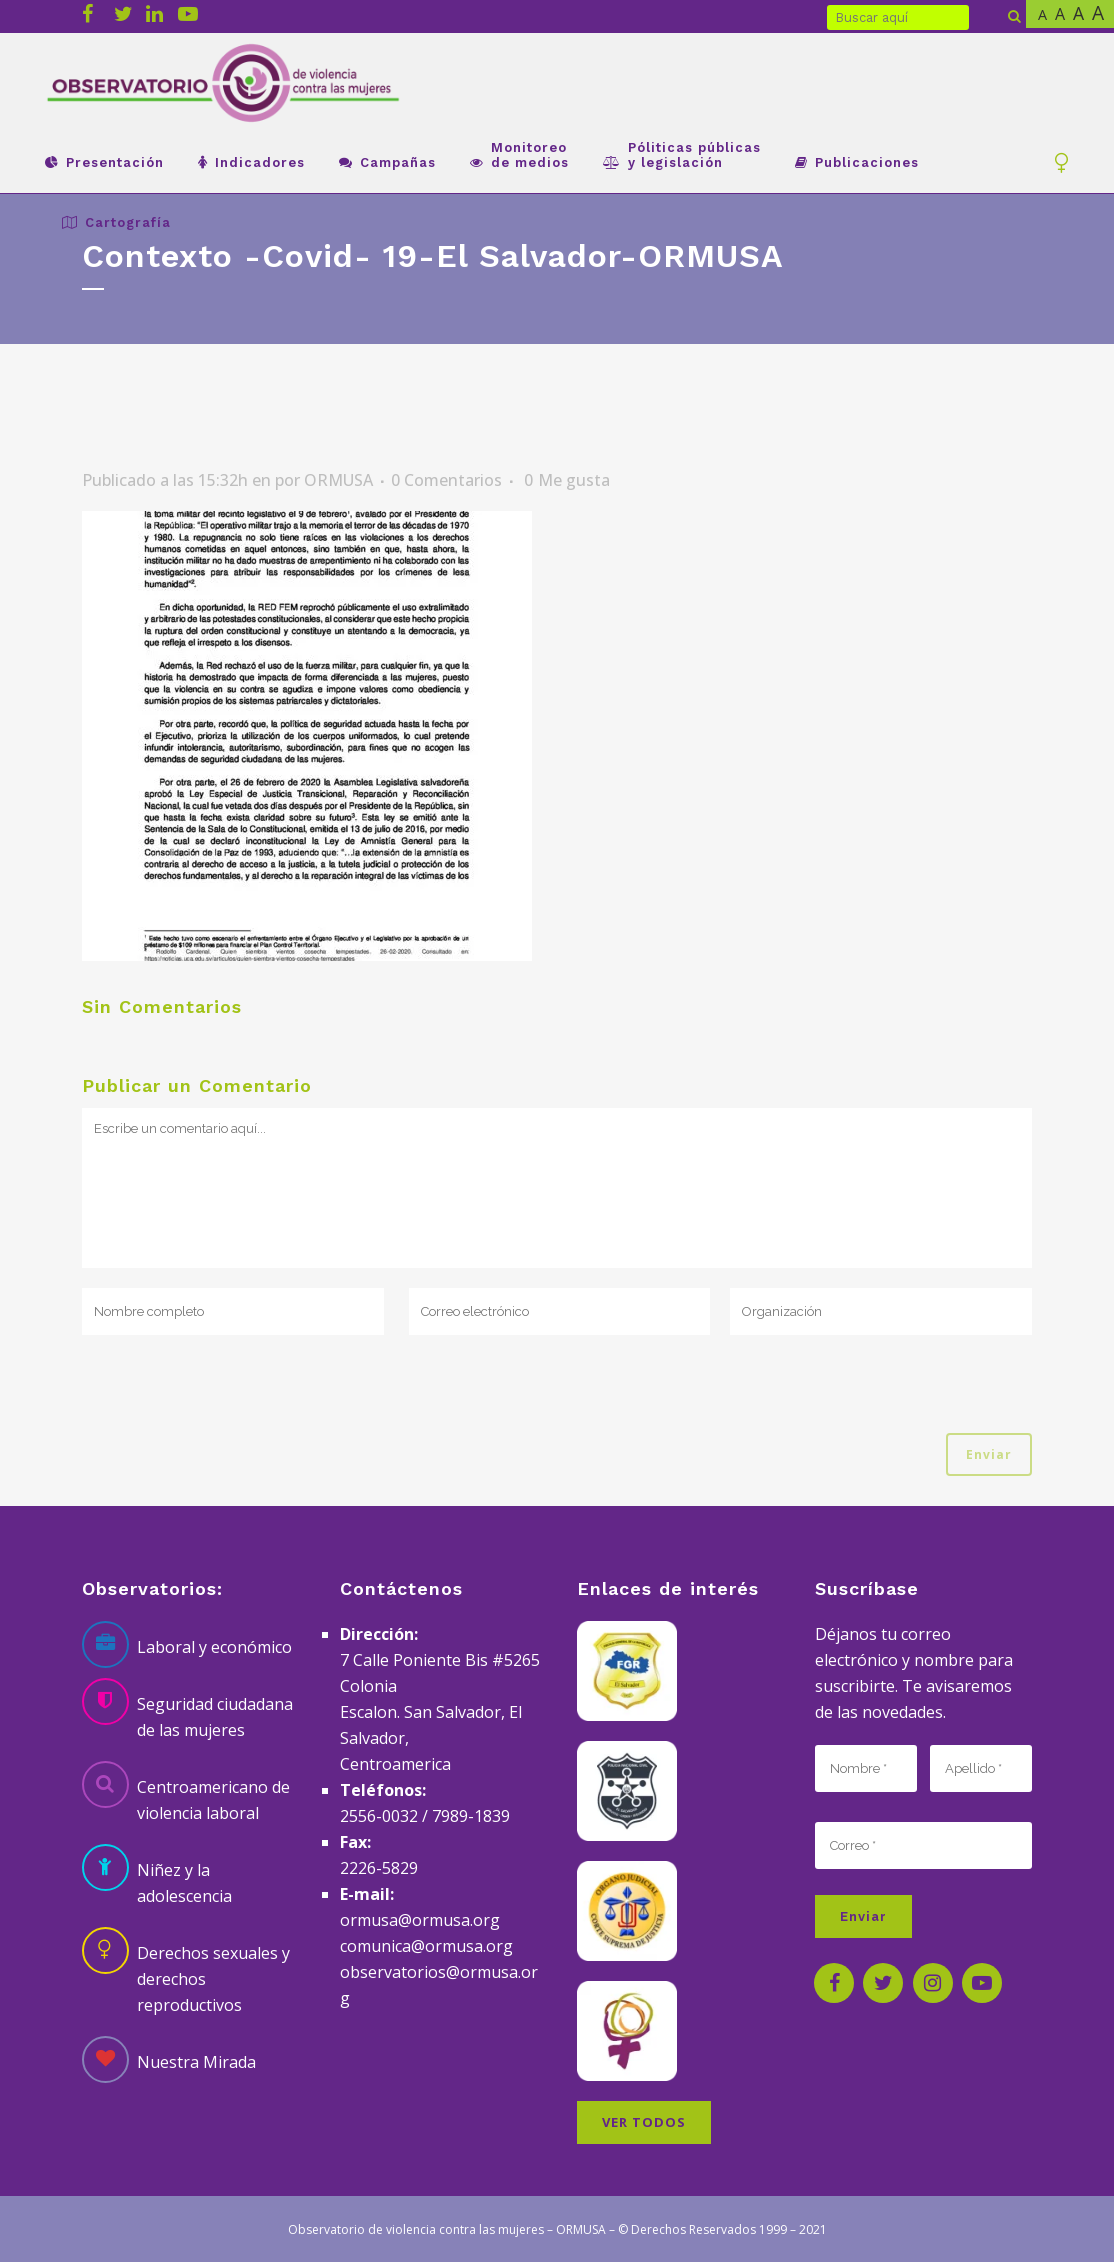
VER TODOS (644, 2122)
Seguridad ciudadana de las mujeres (215, 1717)
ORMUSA (338, 480)
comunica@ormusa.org (426, 1946)
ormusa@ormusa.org (420, 1920)
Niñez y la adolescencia (184, 1883)
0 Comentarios (446, 480)
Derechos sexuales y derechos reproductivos (213, 1979)
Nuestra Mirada (196, 2062)
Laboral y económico (214, 1647)
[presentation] (234, 1394)
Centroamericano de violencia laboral (213, 1800)
